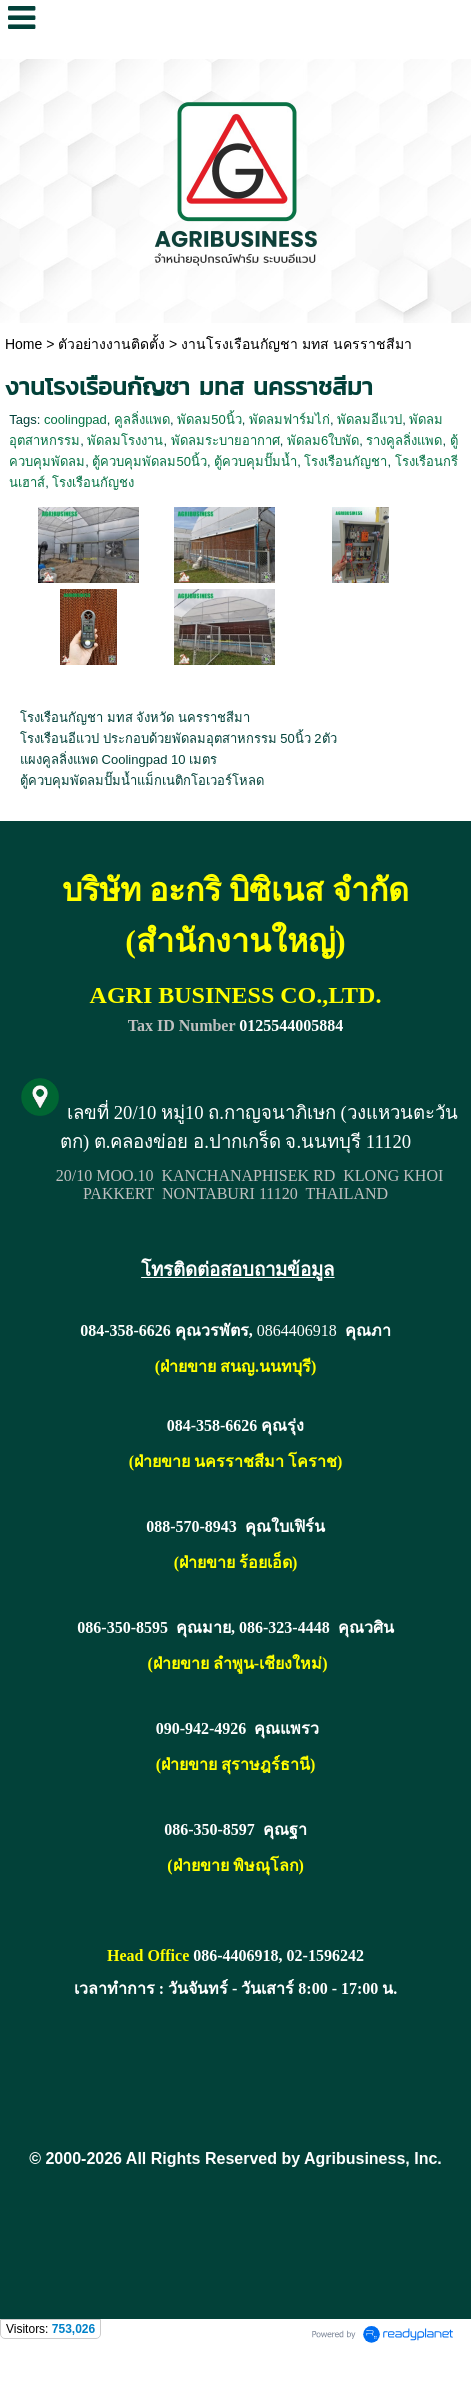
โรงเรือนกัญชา (345, 461)
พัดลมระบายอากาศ (225, 440)
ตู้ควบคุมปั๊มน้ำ (255, 461)
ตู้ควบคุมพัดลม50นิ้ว (149, 461)
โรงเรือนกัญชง (93, 482)
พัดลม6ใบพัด (323, 440)
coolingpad (75, 419)
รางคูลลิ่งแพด (404, 440)
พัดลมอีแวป (369, 419)
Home (23, 344)
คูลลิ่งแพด (142, 419)
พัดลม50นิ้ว (209, 419)
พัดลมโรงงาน (125, 440)
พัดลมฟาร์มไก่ (289, 419)
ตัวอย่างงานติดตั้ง (111, 344)
